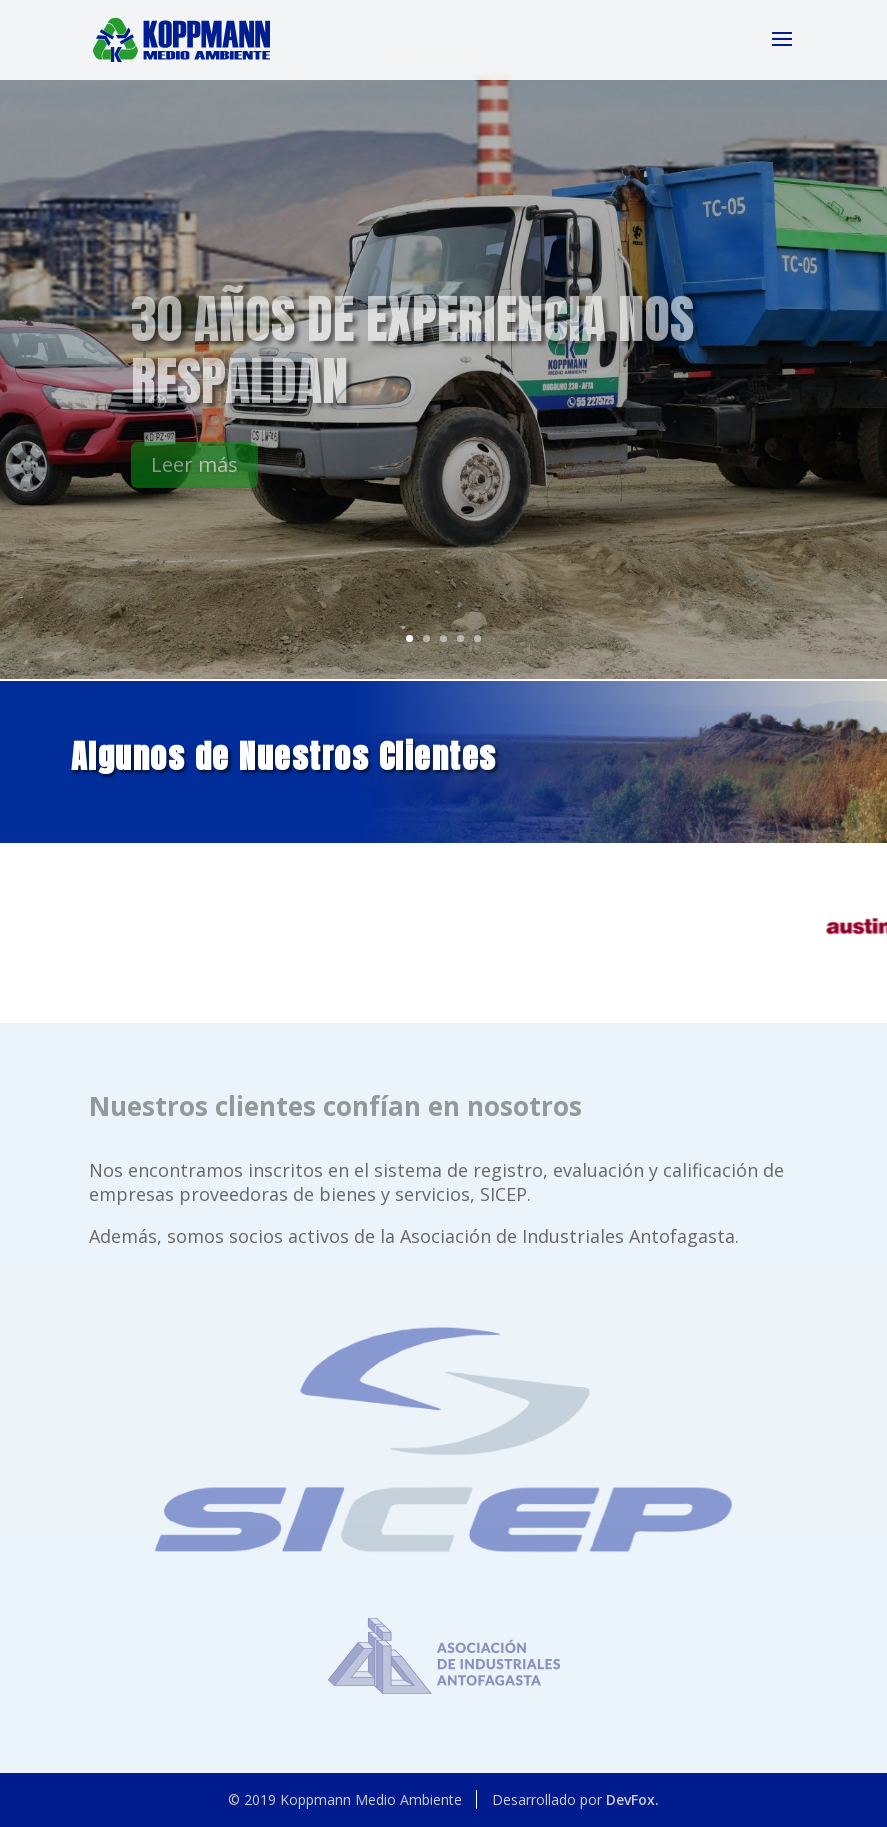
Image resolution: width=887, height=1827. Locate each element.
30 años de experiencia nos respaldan (412, 360)
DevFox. (632, 1799)
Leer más (194, 475)
